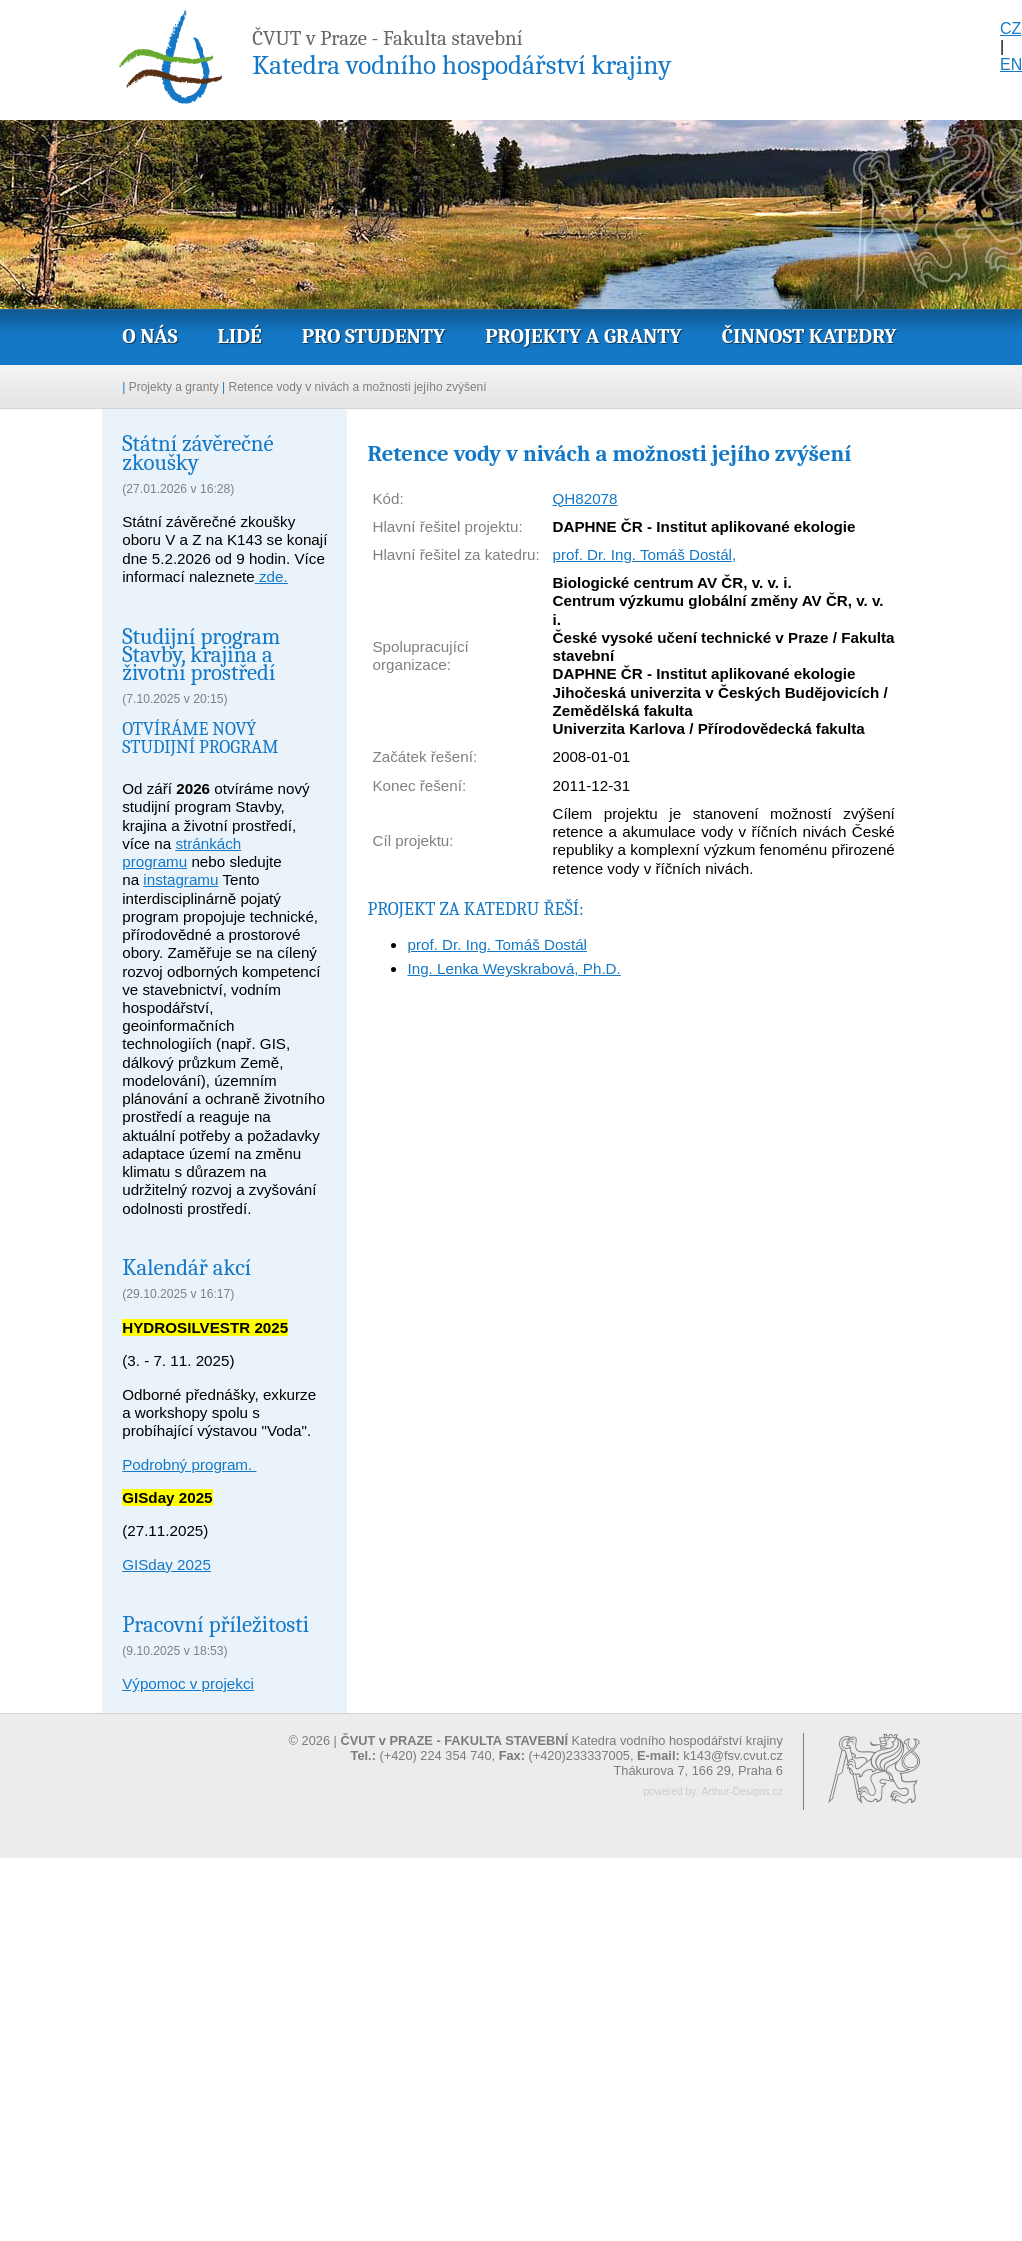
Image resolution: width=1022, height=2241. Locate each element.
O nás (149, 336)
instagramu (180, 879)
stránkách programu (181, 852)
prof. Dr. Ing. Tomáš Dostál (497, 944)
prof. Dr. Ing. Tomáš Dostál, (644, 554)
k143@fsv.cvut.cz (733, 1755)
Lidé (239, 336)
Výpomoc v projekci (188, 1683)
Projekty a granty (583, 336)
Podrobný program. (189, 1464)
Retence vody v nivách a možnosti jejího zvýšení (358, 387)
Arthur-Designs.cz (741, 1791)
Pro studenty (374, 336)
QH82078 (584, 498)
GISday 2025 (166, 1564)
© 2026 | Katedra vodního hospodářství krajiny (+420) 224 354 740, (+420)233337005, (536, 1748)
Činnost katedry (809, 336)
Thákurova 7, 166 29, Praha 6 (697, 1770)
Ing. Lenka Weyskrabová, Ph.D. (513, 968)
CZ (1010, 28)
